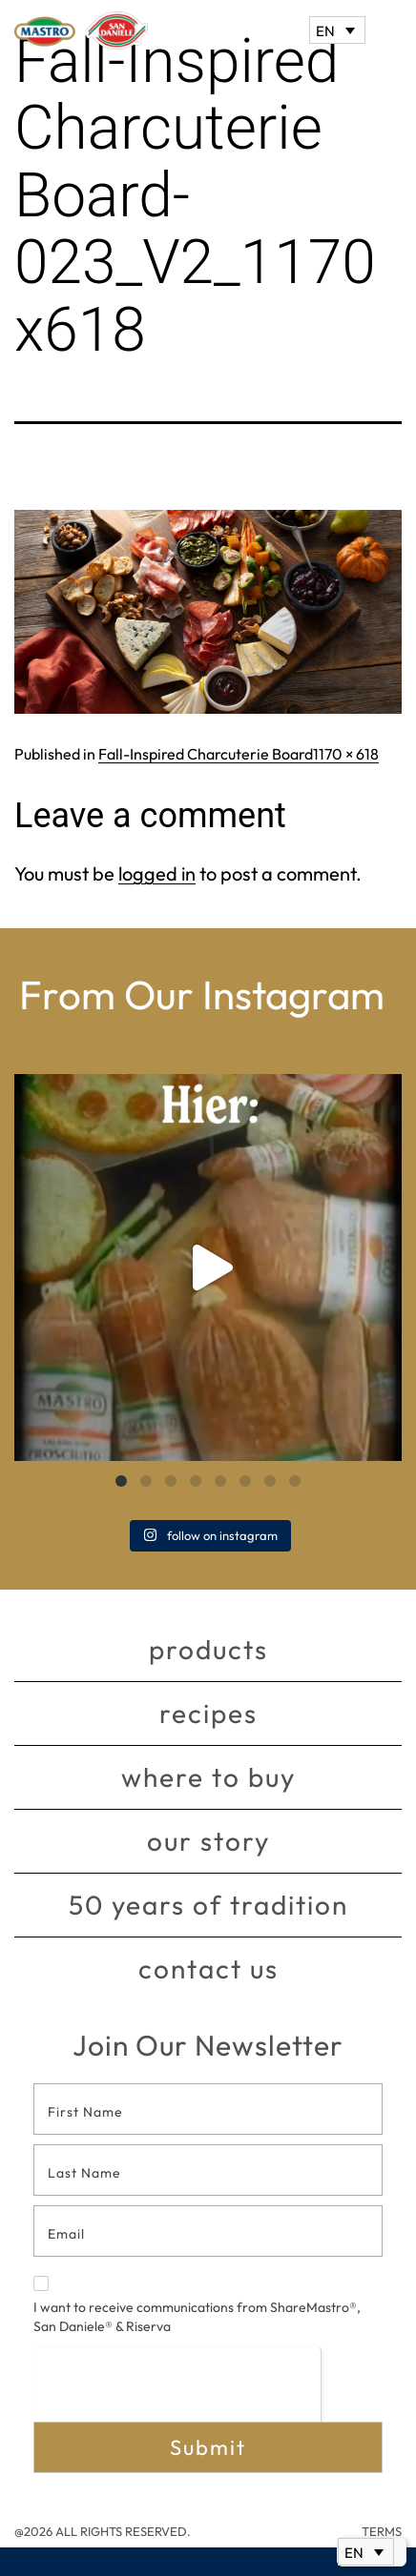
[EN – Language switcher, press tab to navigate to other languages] (337, 30)
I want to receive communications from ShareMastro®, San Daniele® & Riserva (197, 2305)
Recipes (208, 1713)
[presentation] (177, 2384)
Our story (208, 1840)
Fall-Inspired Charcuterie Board (205, 753)
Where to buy (208, 1777)
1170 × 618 (346, 753)
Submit (208, 2447)
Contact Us (208, 1968)
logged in (157, 873)
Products (208, 1649)
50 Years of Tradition (208, 1904)
